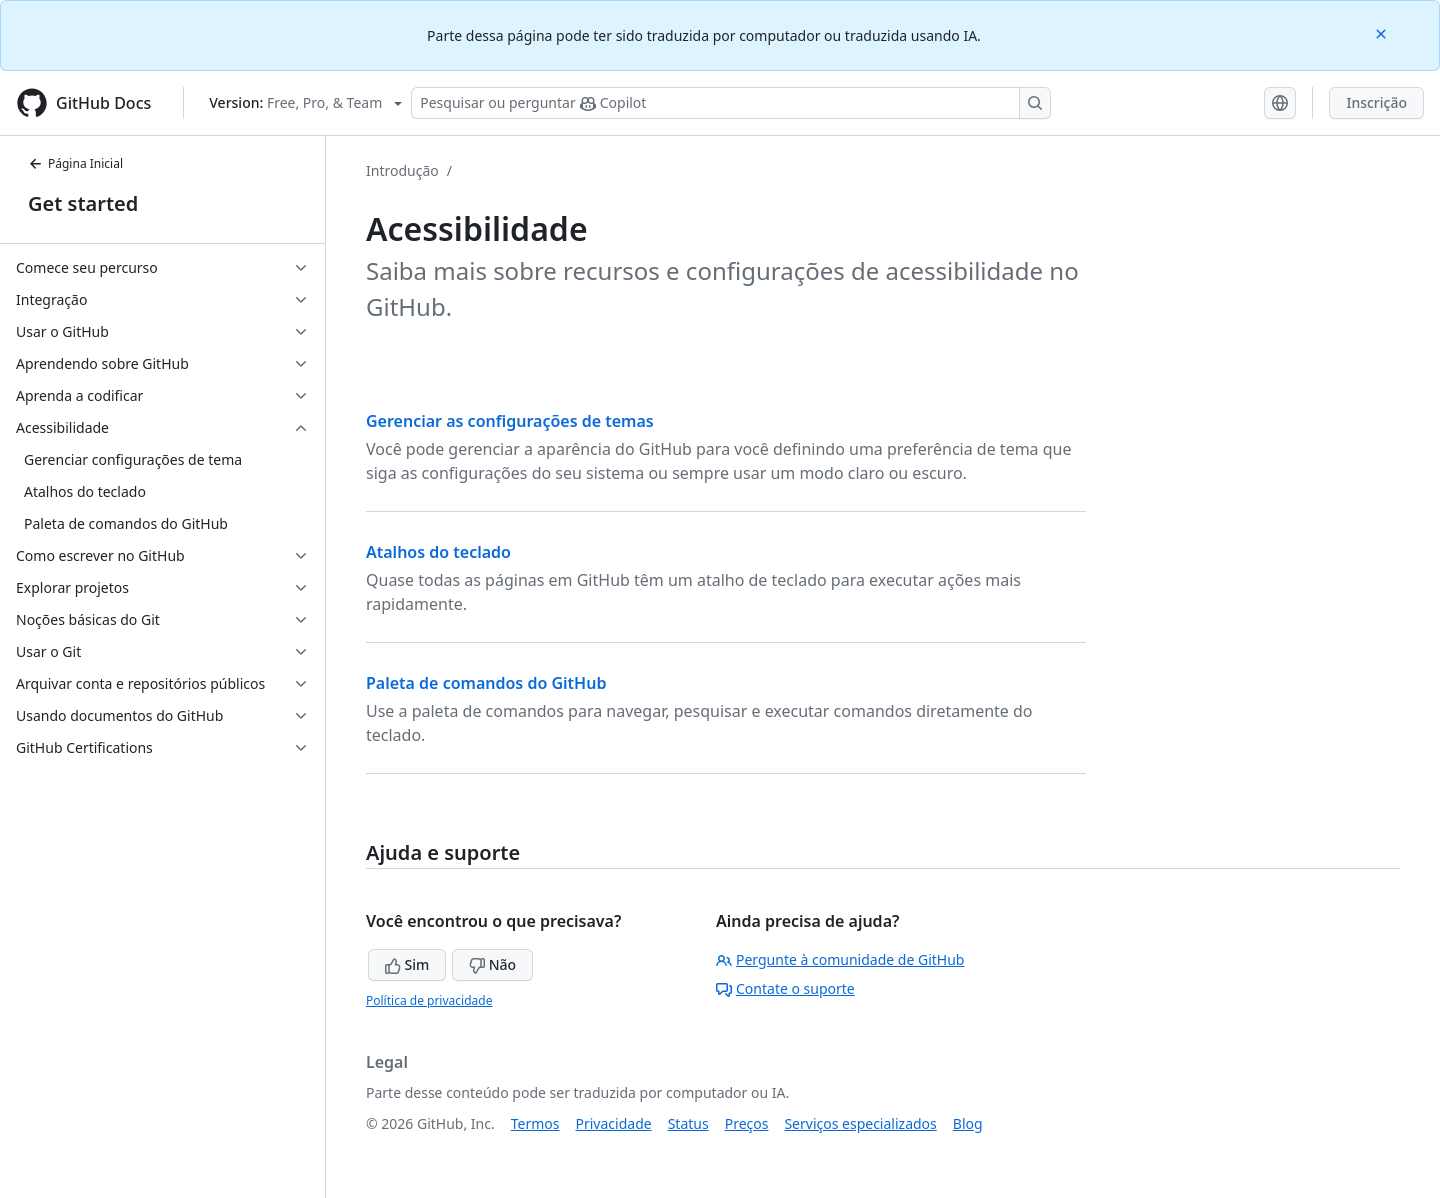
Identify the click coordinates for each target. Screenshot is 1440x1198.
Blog (968, 1123)
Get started (83, 203)
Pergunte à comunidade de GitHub (840, 959)
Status (688, 1123)
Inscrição (1376, 102)
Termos (535, 1123)
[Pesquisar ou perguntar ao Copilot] (731, 103)
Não (492, 964)
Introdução (402, 170)
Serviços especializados (860, 1123)
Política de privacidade (429, 1000)
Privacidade (614, 1123)
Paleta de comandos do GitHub (486, 683)
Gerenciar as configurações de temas (510, 421)
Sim (407, 964)
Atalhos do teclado (438, 552)
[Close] (1383, 32)
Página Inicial (75, 163)
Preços (747, 1123)
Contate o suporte (785, 988)
